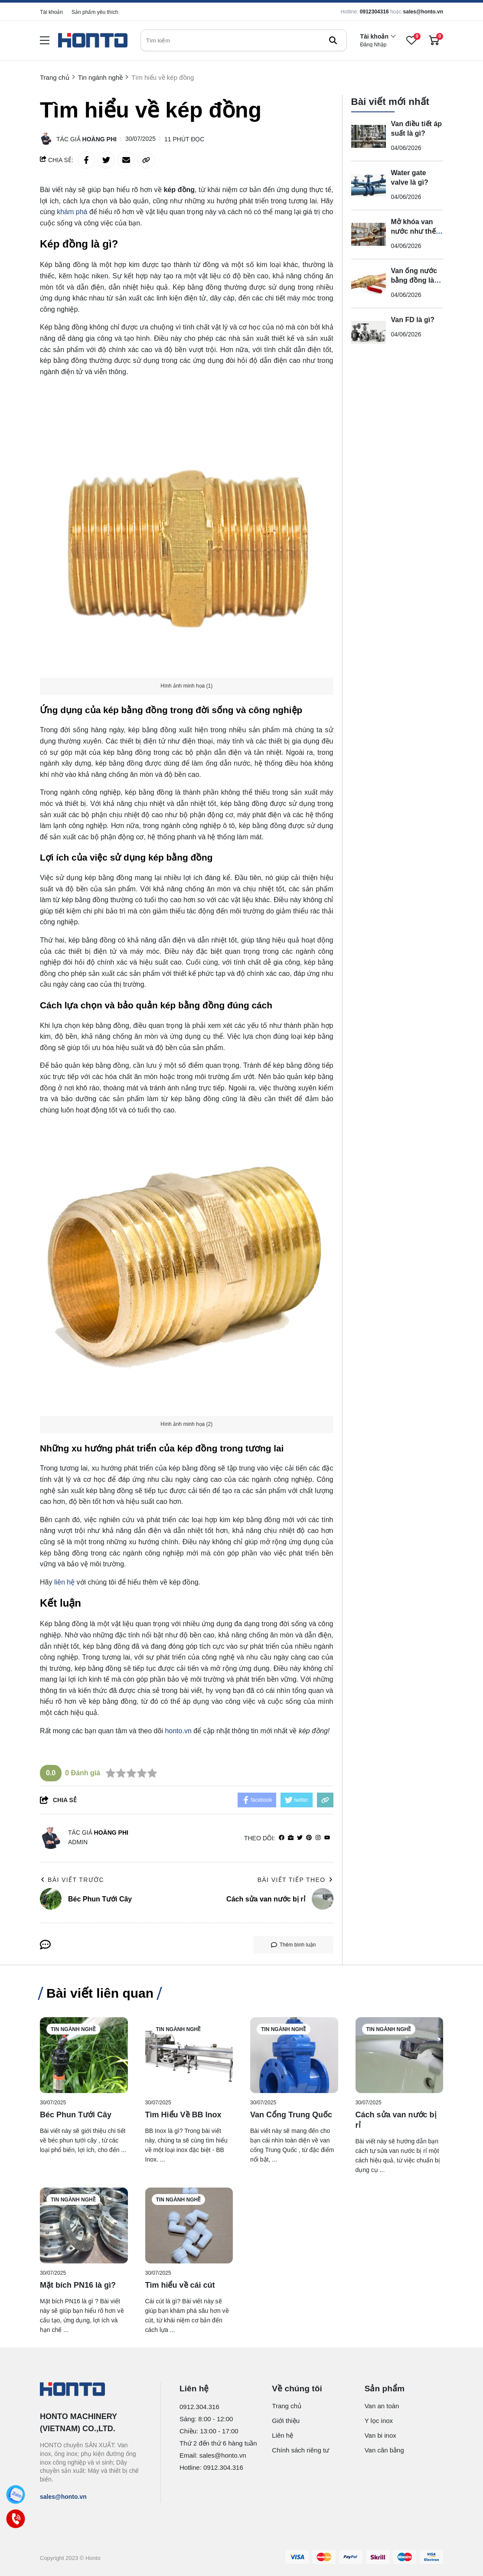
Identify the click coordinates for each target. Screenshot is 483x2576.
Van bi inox (380, 2435)
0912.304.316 (199, 2406)
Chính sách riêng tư (300, 2450)
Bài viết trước (72, 1879)
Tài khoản (51, 12)
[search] (243, 40)
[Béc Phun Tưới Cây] (84, 2055)
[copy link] (146, 160)
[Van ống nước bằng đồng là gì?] (368, 283)
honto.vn (178, 1731)
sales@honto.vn (423, 12)
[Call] (16, 2519)
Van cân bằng (384, 2450)
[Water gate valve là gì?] (368, 185)
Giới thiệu (286, 2420)
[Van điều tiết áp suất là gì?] (368, 136)
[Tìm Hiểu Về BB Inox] (189, 2055)
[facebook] (281, 1838)
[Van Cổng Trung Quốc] (294, 2055)
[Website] (291, 1838)
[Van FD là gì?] (368, 332)
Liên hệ (282, 2435)
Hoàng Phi (99, 139)
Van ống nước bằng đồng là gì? (414, 280)
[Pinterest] (309, 1838)
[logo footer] (91, 2390)
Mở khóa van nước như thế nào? (413, 231)
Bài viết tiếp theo (295, 1879)
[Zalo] (16, 2495)
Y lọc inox (379, 2420)
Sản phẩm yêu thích (95, 12)
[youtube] (327, 1838)
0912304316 (374, 12)
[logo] (92, 40)
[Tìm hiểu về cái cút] (189, 2225)
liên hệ (64, 1582)
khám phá (72, 211)
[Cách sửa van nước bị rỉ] (400, 2055)
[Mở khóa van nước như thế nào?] (368, 234)
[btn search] (333, 40)
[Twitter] (300, 1838)
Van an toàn (382, 2406)
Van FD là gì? (412, 319)
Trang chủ (286, 2406)
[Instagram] (318, 1838)
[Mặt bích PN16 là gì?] (84, 2225)
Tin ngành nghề (73, 2029)
